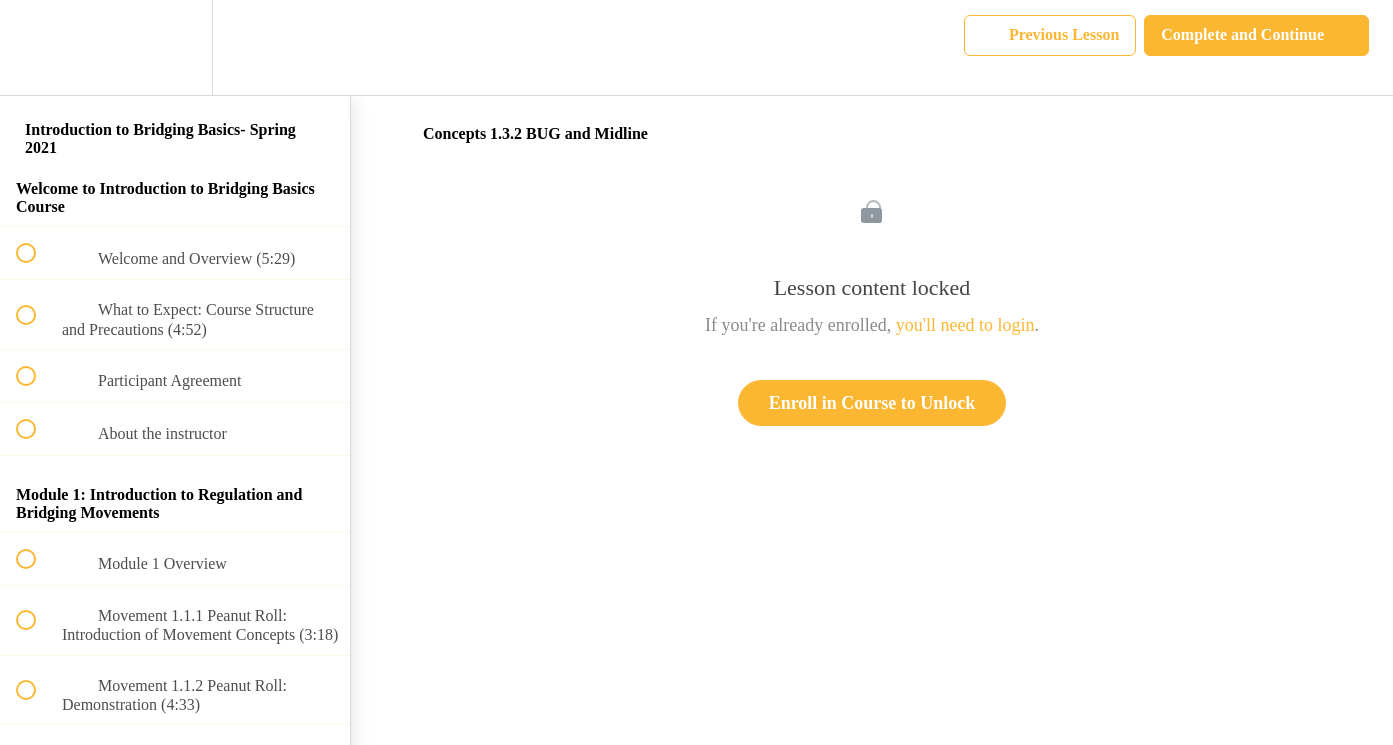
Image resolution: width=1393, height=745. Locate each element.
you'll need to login (965, 325)
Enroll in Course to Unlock (872, 403)
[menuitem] (175, 47)
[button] (37, 47)
